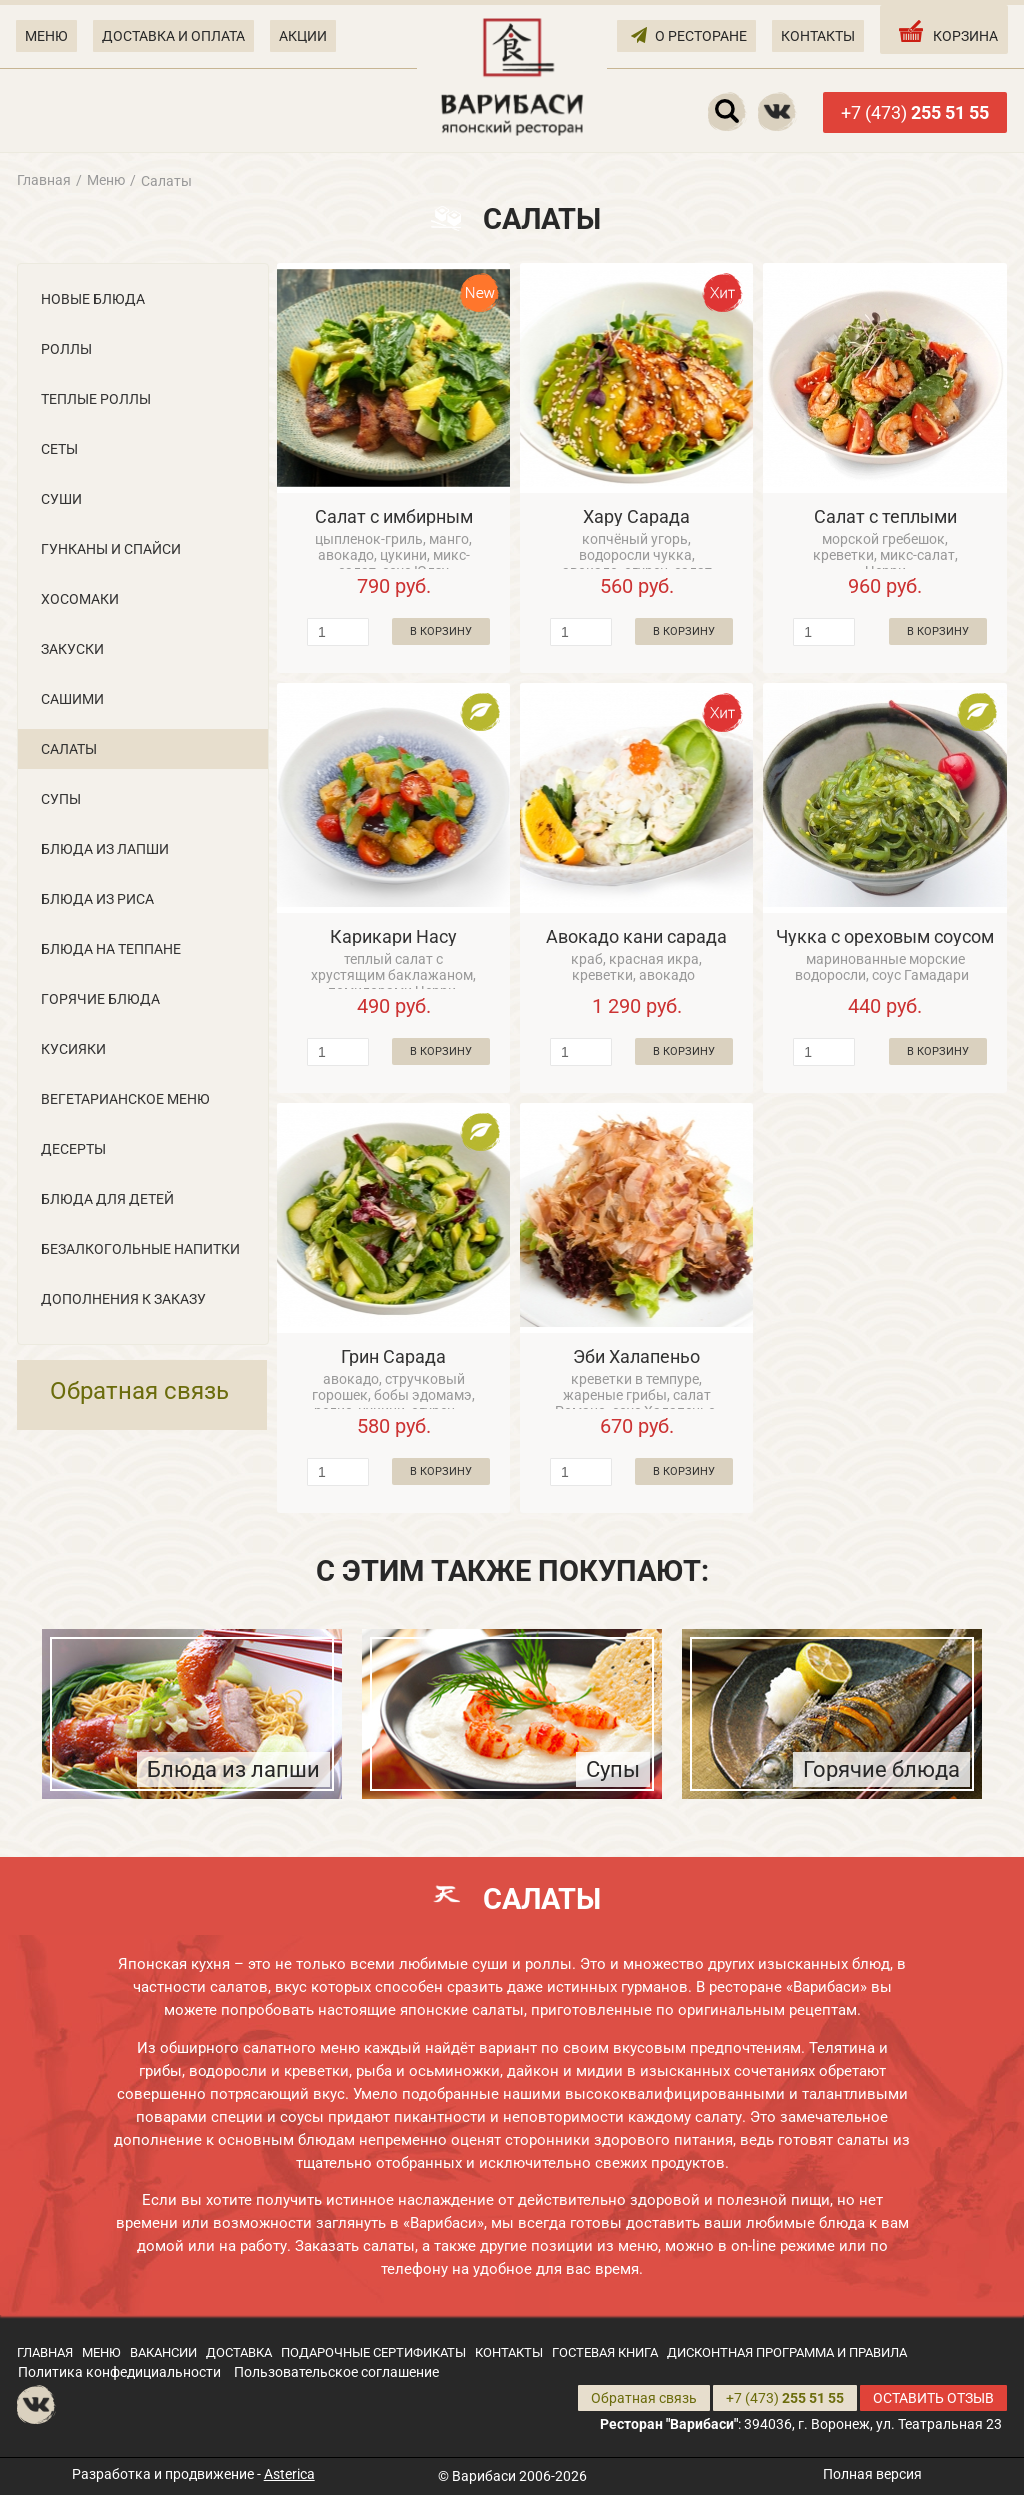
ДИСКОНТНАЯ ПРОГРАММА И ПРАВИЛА (787, 2352)
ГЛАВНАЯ (45, 2352)
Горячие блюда (100, 999)
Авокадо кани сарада (636, 936)
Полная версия (872, 2474)
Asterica (289, 2474)
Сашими (72, 699)
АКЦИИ (303, 36)
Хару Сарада (636, 516)
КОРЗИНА (946, 31)
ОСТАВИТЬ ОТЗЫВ (933, 2398)
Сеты (59, 449)
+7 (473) (915, 112)
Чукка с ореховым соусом (885, 936)
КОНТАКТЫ (818, 36)
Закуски (72, 649)
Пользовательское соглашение (336, 2372)
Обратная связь (139, 1391)
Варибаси (484, 2476)
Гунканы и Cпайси (111, 549)
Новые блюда (93, 299)
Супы (61, 799)
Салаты (69, 749)
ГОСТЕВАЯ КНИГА (605, 2352)
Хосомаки (80, 599)
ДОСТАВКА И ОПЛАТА (173, 36)
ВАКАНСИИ (163, 2352)
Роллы (66, 349)
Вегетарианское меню (125, 1099)
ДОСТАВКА (239, 2352)
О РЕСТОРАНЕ (689, 34)
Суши (61, 499)
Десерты (73, 1149)
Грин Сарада (393, 1356)
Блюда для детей (107, 1199)
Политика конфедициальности (119, 2372)
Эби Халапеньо (636, 1356)
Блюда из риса (97, 899)
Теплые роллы (96, 399)
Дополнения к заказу (123, 1299)
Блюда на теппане (111, 949)
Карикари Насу (393, 936)
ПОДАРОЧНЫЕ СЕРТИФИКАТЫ (373, 2352)
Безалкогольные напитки (140, 1249)
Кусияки (73, 1049)
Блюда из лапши (105, 849)
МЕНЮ (46, 36)
